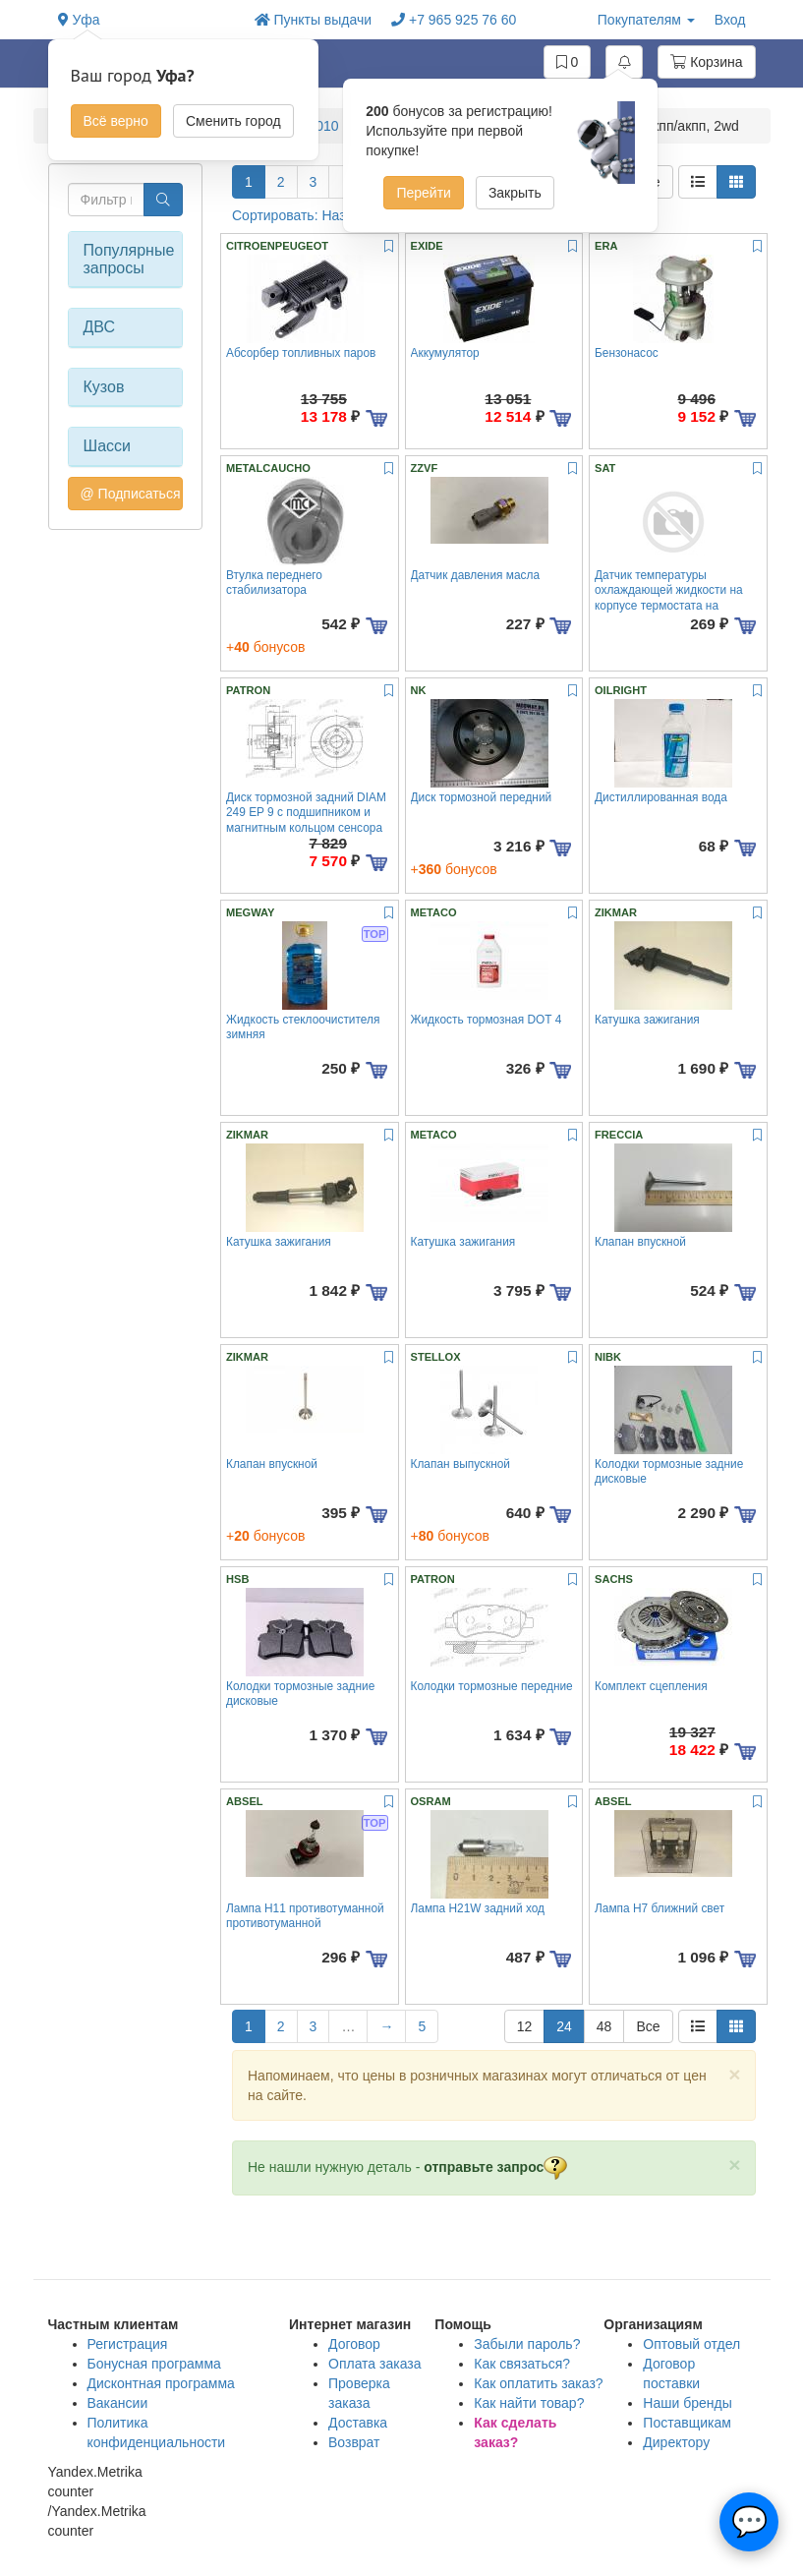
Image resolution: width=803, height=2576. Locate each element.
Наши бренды (687, 2403)
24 (564, 2026)
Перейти (423, 193)
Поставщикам (687, 2422)
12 (525, 2026)
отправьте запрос (495, 2167)
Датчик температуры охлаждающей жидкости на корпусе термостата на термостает (669, 597)
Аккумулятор (445, 353)
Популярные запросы (126, 259)
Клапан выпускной (460, 1464)
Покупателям (646, 20)
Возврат (354, 2442)
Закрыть (515, 193)
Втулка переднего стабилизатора (274, 582)
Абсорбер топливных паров (300, 353)
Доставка (357, 2422)
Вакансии (117, 2403)
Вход (730, 20)
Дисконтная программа (161, 2383)
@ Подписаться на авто (132, 493)
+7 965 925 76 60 (453, 20)
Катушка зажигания (647, 1019)
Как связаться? (522, 2363)
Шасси (108, 446)
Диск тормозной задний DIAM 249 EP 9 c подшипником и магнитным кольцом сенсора (306, 812)
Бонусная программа (154, 2363)
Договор (354, 2344)
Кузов (104, 387)
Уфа (79, 20)
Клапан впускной (640, 1242)
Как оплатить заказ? (538, 2383)
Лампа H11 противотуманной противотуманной (305, 1916)
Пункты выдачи (314, 20)
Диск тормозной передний (481, 797)
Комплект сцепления (651, 1686)
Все (648, 2026)
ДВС (100, 327)
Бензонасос (627, 353)
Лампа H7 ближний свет (659, 1908)
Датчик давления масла (476, 575)
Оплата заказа (375, 2363)
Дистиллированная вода (661, 797)
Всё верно (116, 121)
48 (604, 2026)
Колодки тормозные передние (492, 1686)
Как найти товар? (529, 2403)
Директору (676, 2442)
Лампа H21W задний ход (478, 1908)
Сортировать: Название (318, 215)
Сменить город (233, 121)
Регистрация (127, 2344)
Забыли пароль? (527, 2344)
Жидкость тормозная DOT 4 (486, 1019)
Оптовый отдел (691, 2344)
